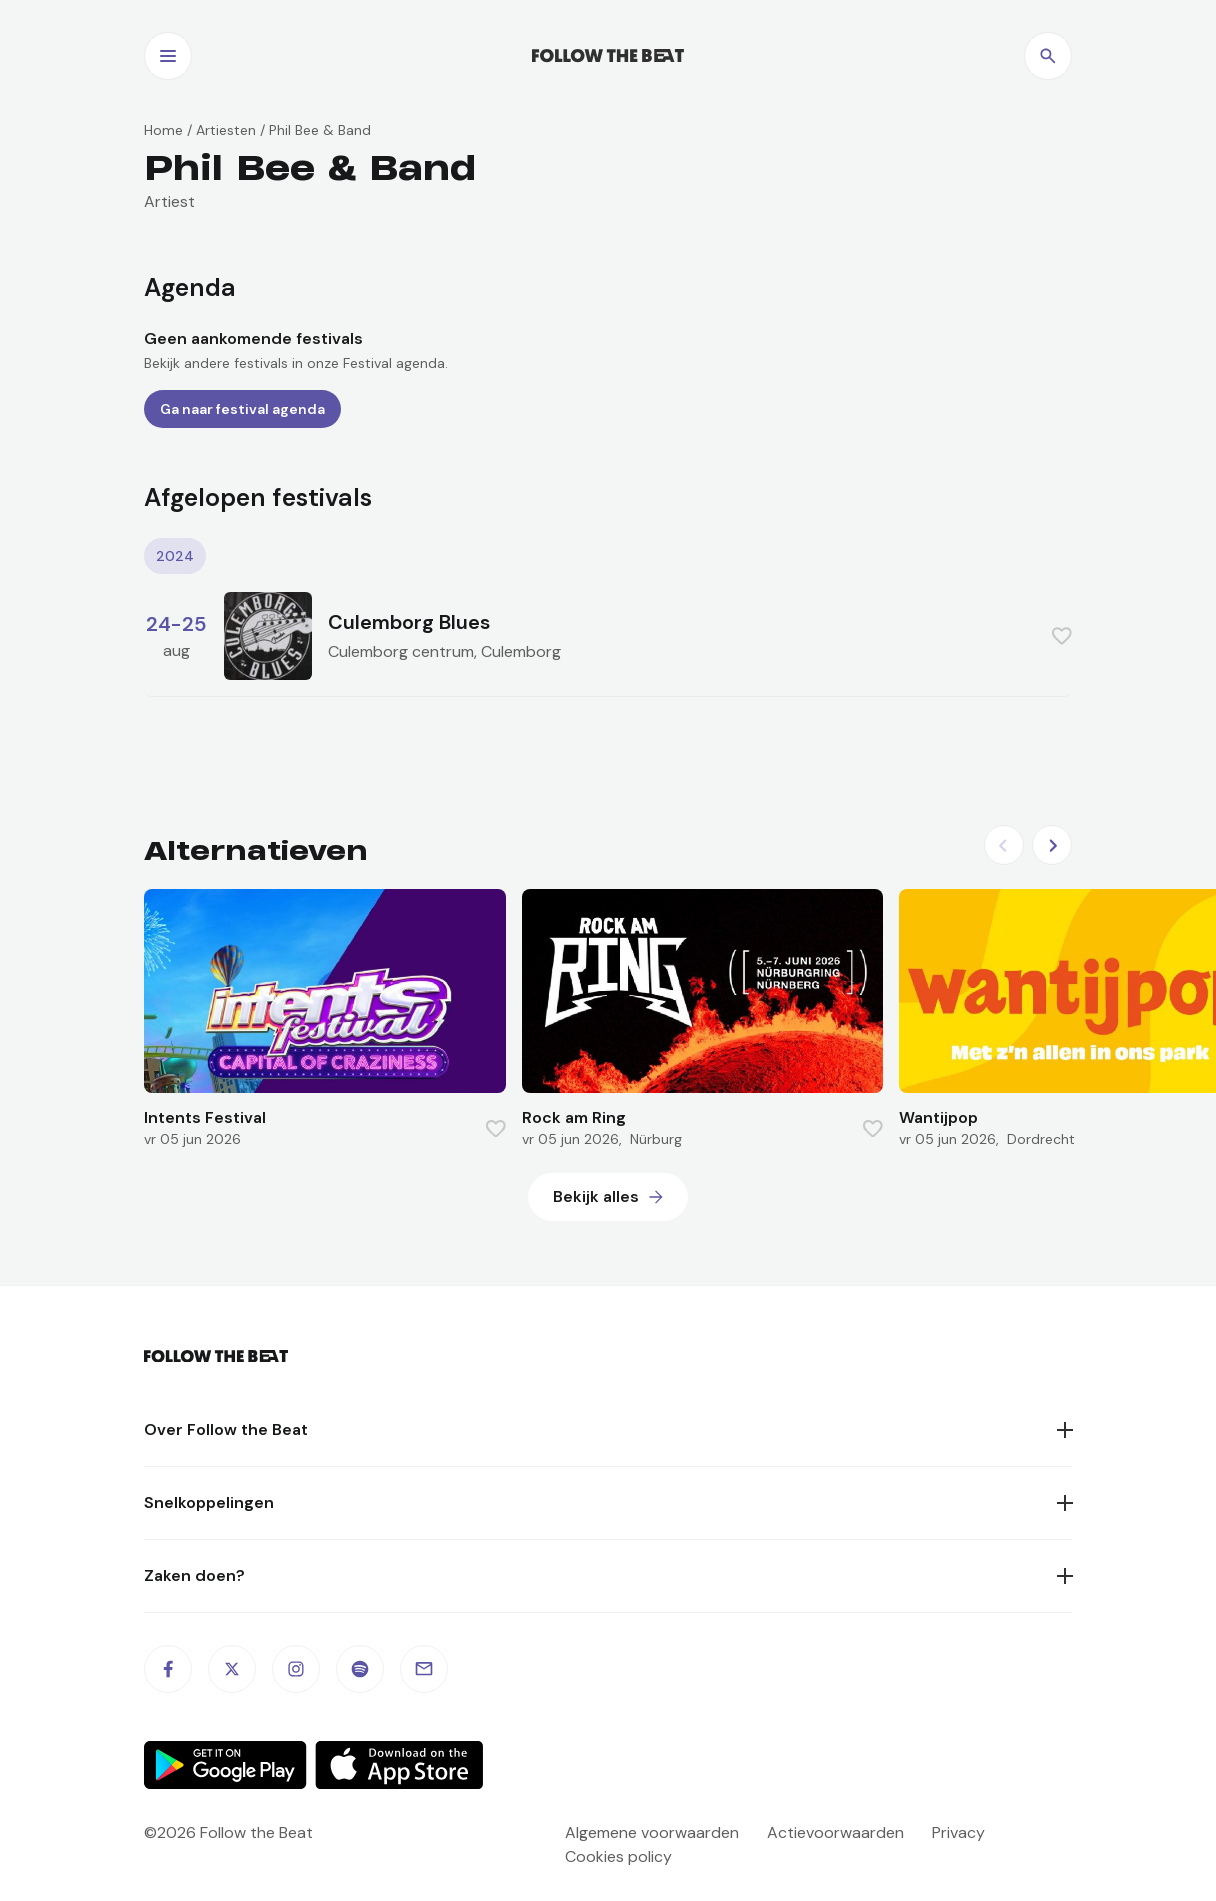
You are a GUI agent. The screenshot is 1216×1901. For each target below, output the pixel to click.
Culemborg (521, 651)
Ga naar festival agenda (242, 409)
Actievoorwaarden (835, 1832)
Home (163, 130)
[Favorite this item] (1062, 636)
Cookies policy (618, 1856)
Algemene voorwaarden (652, 1832)
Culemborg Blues (409, 622)
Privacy (958, 1832)
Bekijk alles (596, 1196)
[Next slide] (1052, 845)
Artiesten (226, 130)
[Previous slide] (1004, 845)
